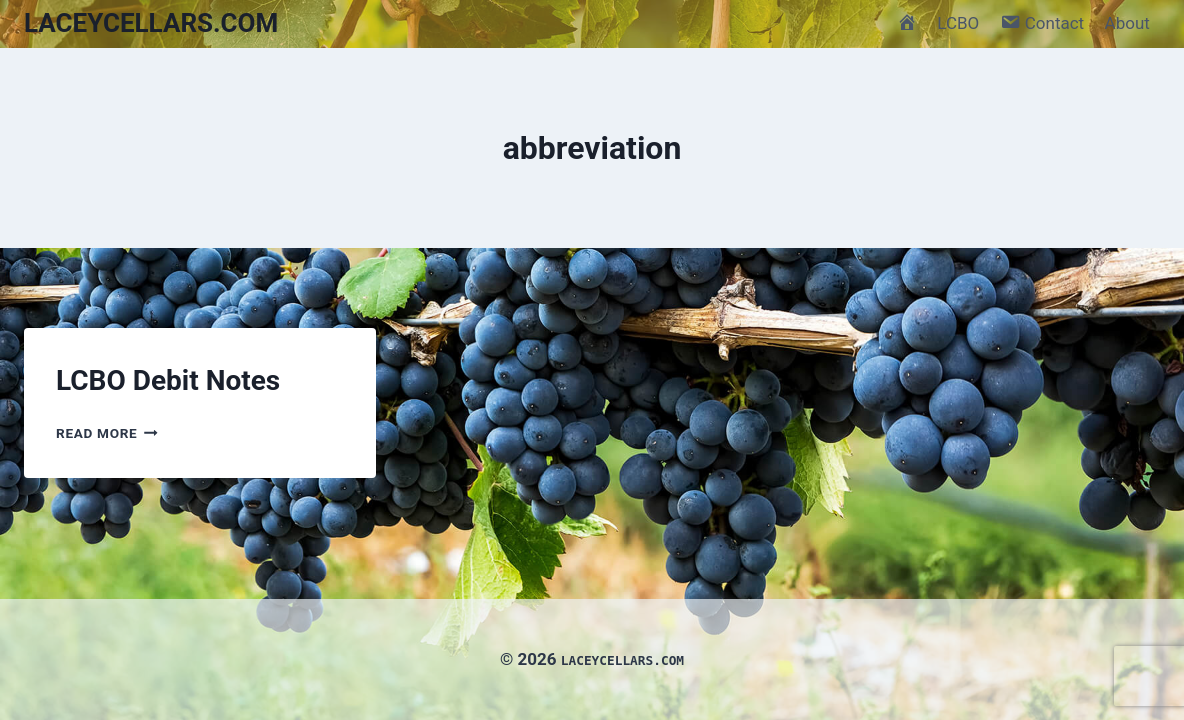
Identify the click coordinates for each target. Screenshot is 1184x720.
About (1127, 23)
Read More (107, 433)
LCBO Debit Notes (168, 380)
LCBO (958, 23)
